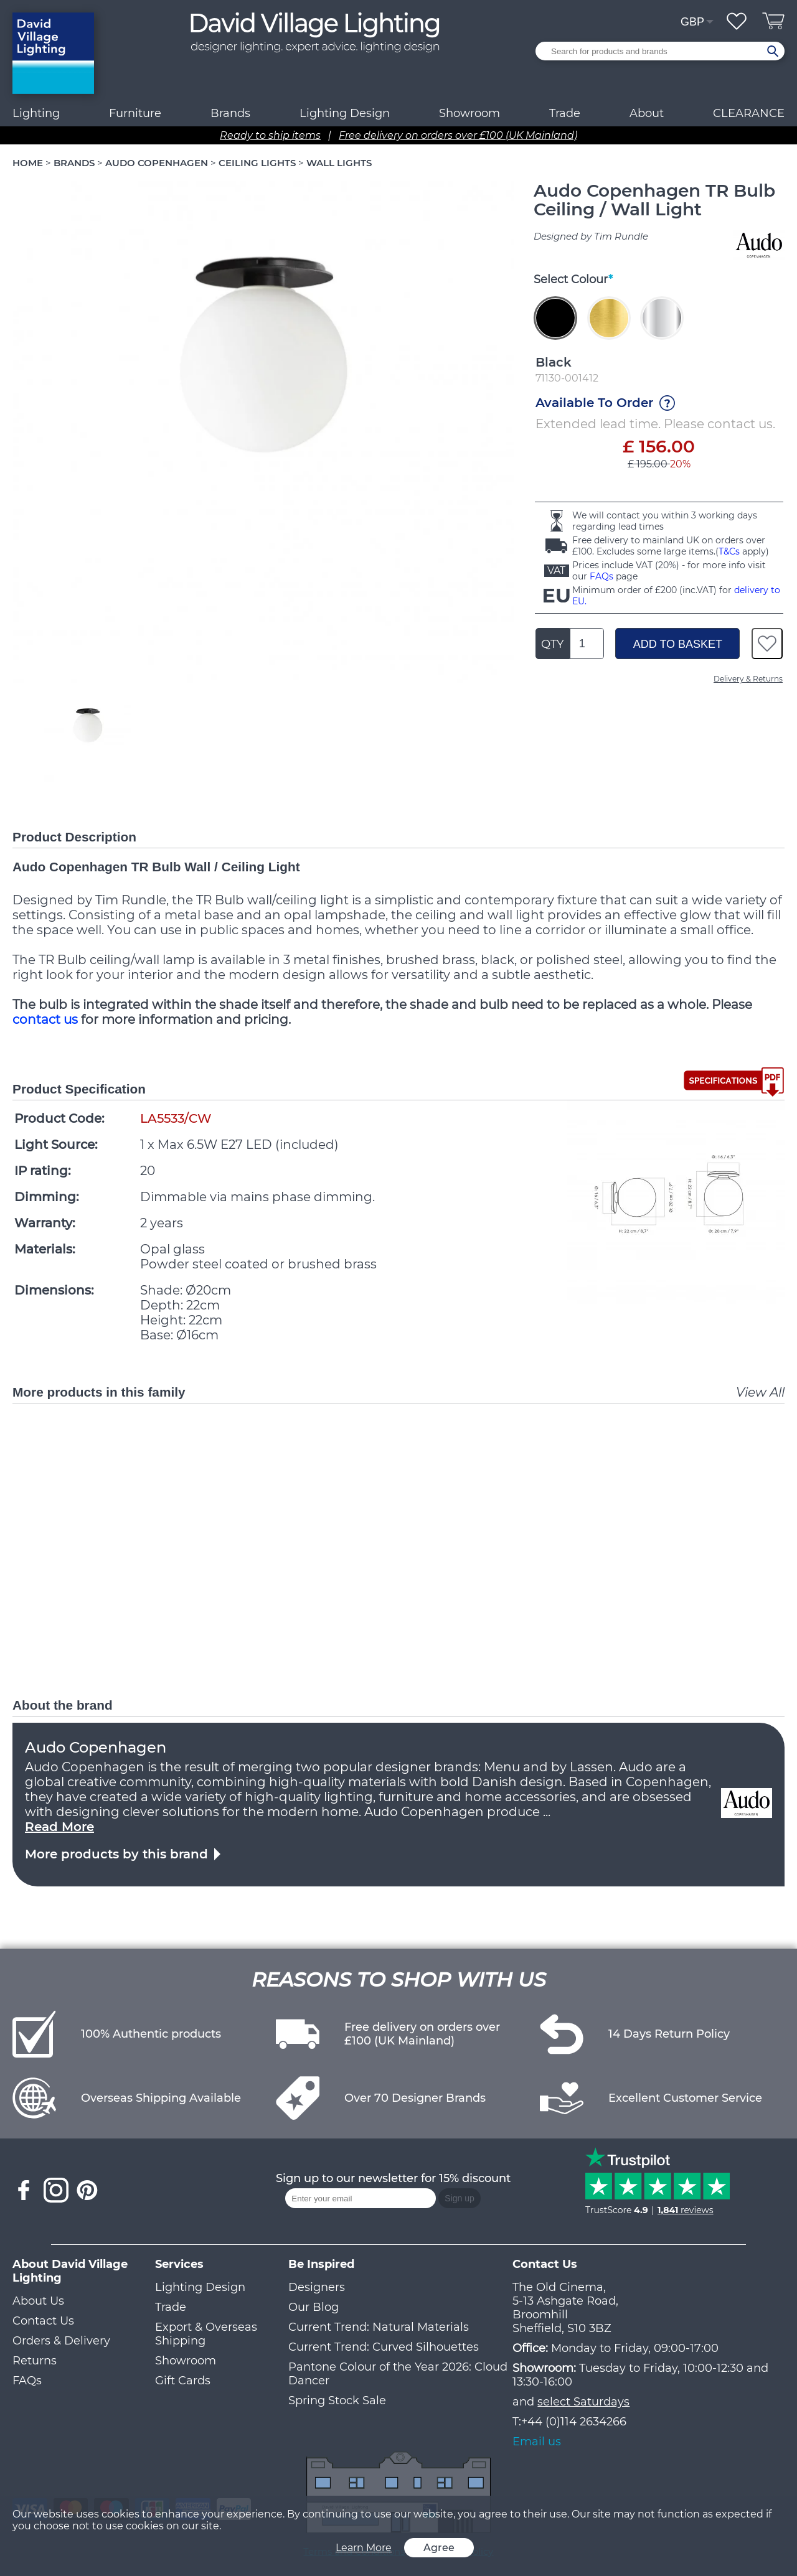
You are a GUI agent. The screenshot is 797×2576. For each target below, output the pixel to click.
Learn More (364, 2548)
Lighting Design (200, 2287)
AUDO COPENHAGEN (156, 163)
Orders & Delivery (61, 2341)
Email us (536, 2441)
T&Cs (729, 551)
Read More (59, 1826)
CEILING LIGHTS (257, 163)
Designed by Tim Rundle (591, 236)
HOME (27, 163)
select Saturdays (583, 2402)
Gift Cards (182, 2380)
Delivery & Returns (748, 678)
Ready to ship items (270, 135)
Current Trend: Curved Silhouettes (383, 2347)
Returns (34, 2361)
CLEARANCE (749, 113)
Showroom (469, 113)
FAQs (601, 576)
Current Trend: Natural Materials (378, 2327)
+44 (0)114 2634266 (573, 2421)
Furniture (135, 113)
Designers (316, 2287)
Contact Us (43, 2321)
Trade (170, 2307)
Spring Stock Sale (337, 2400)
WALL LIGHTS (339, 163)
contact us (45, 1019)
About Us (38, 2301)
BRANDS (74, 163)
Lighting (36, 113)
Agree (439, 2548)
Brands (230, 113)
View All (760, 1392)
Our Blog (313, 2307)
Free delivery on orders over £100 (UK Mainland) (458, 135)
